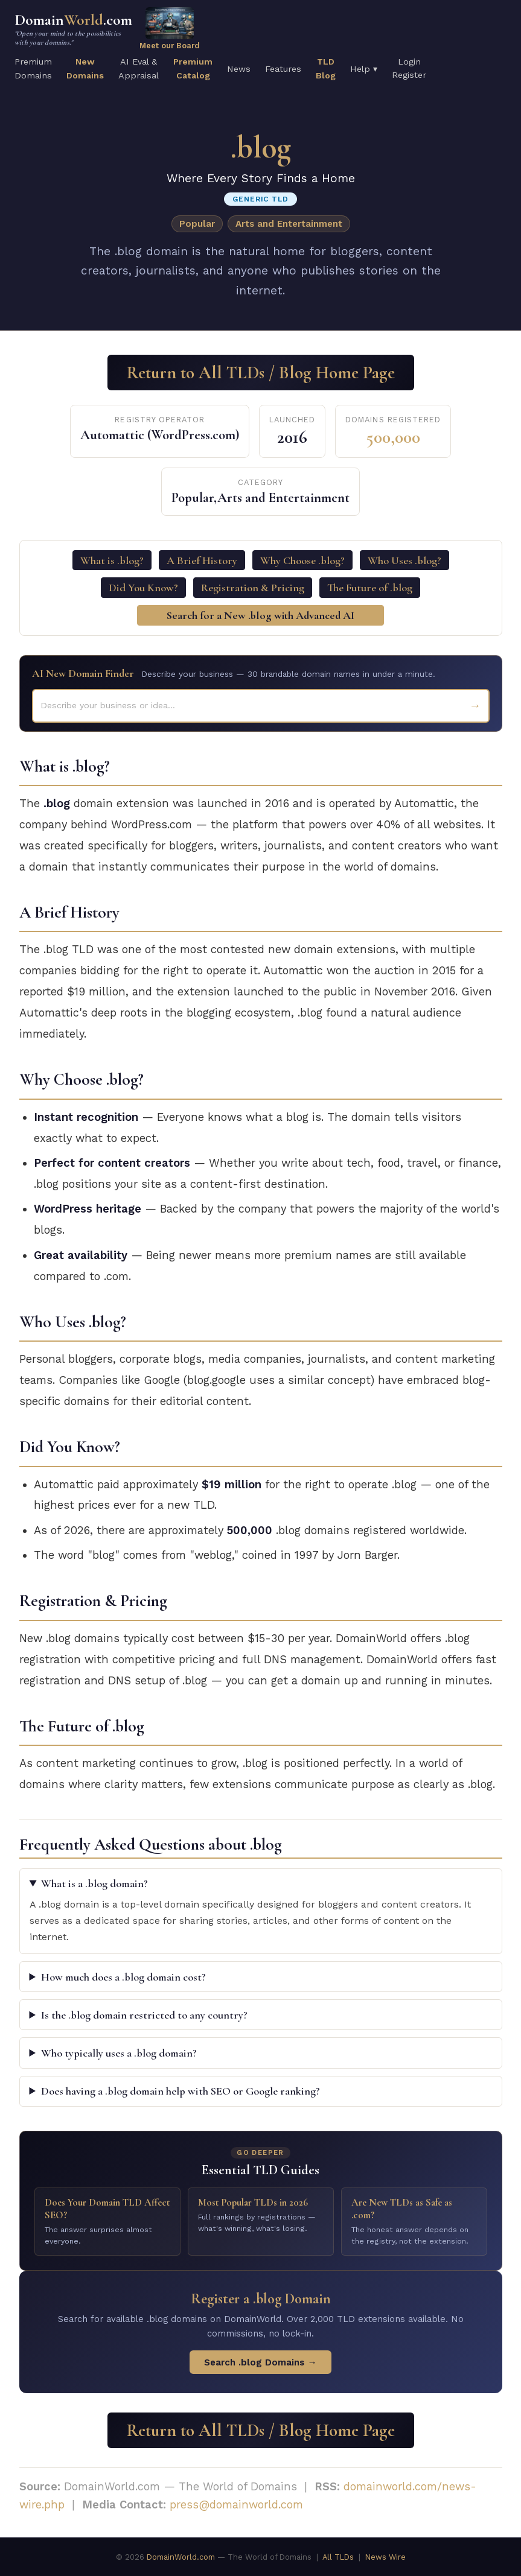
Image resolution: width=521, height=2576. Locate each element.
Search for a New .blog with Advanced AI (260, 615)
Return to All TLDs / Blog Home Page (261, 372)
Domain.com (73, 28)
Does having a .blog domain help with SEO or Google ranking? (180, 2091)
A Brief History (202, 560)
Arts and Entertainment (288, 223)
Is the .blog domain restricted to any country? (144, 2015)
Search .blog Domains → (260, 2362)
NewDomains (85, 68)
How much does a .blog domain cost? (123, 1977)
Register (409, 75)
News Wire (385, 2557)
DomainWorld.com (181, 2557)
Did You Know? (143, 587)
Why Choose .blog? (302, 560)
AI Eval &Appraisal (138, 68)
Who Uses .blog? (404, 560)
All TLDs (338, 2557)
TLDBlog (326, 68)
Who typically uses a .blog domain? (119, 2053)
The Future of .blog (369, 587)
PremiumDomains (33, 68)
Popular (197, 223)
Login (409, 61)
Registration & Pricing (252, 587)
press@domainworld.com (236, 2504)
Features (283, 69)
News (239, 69)
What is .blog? (112, 560)
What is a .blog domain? (94, 1883)
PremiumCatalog (193, 68)
